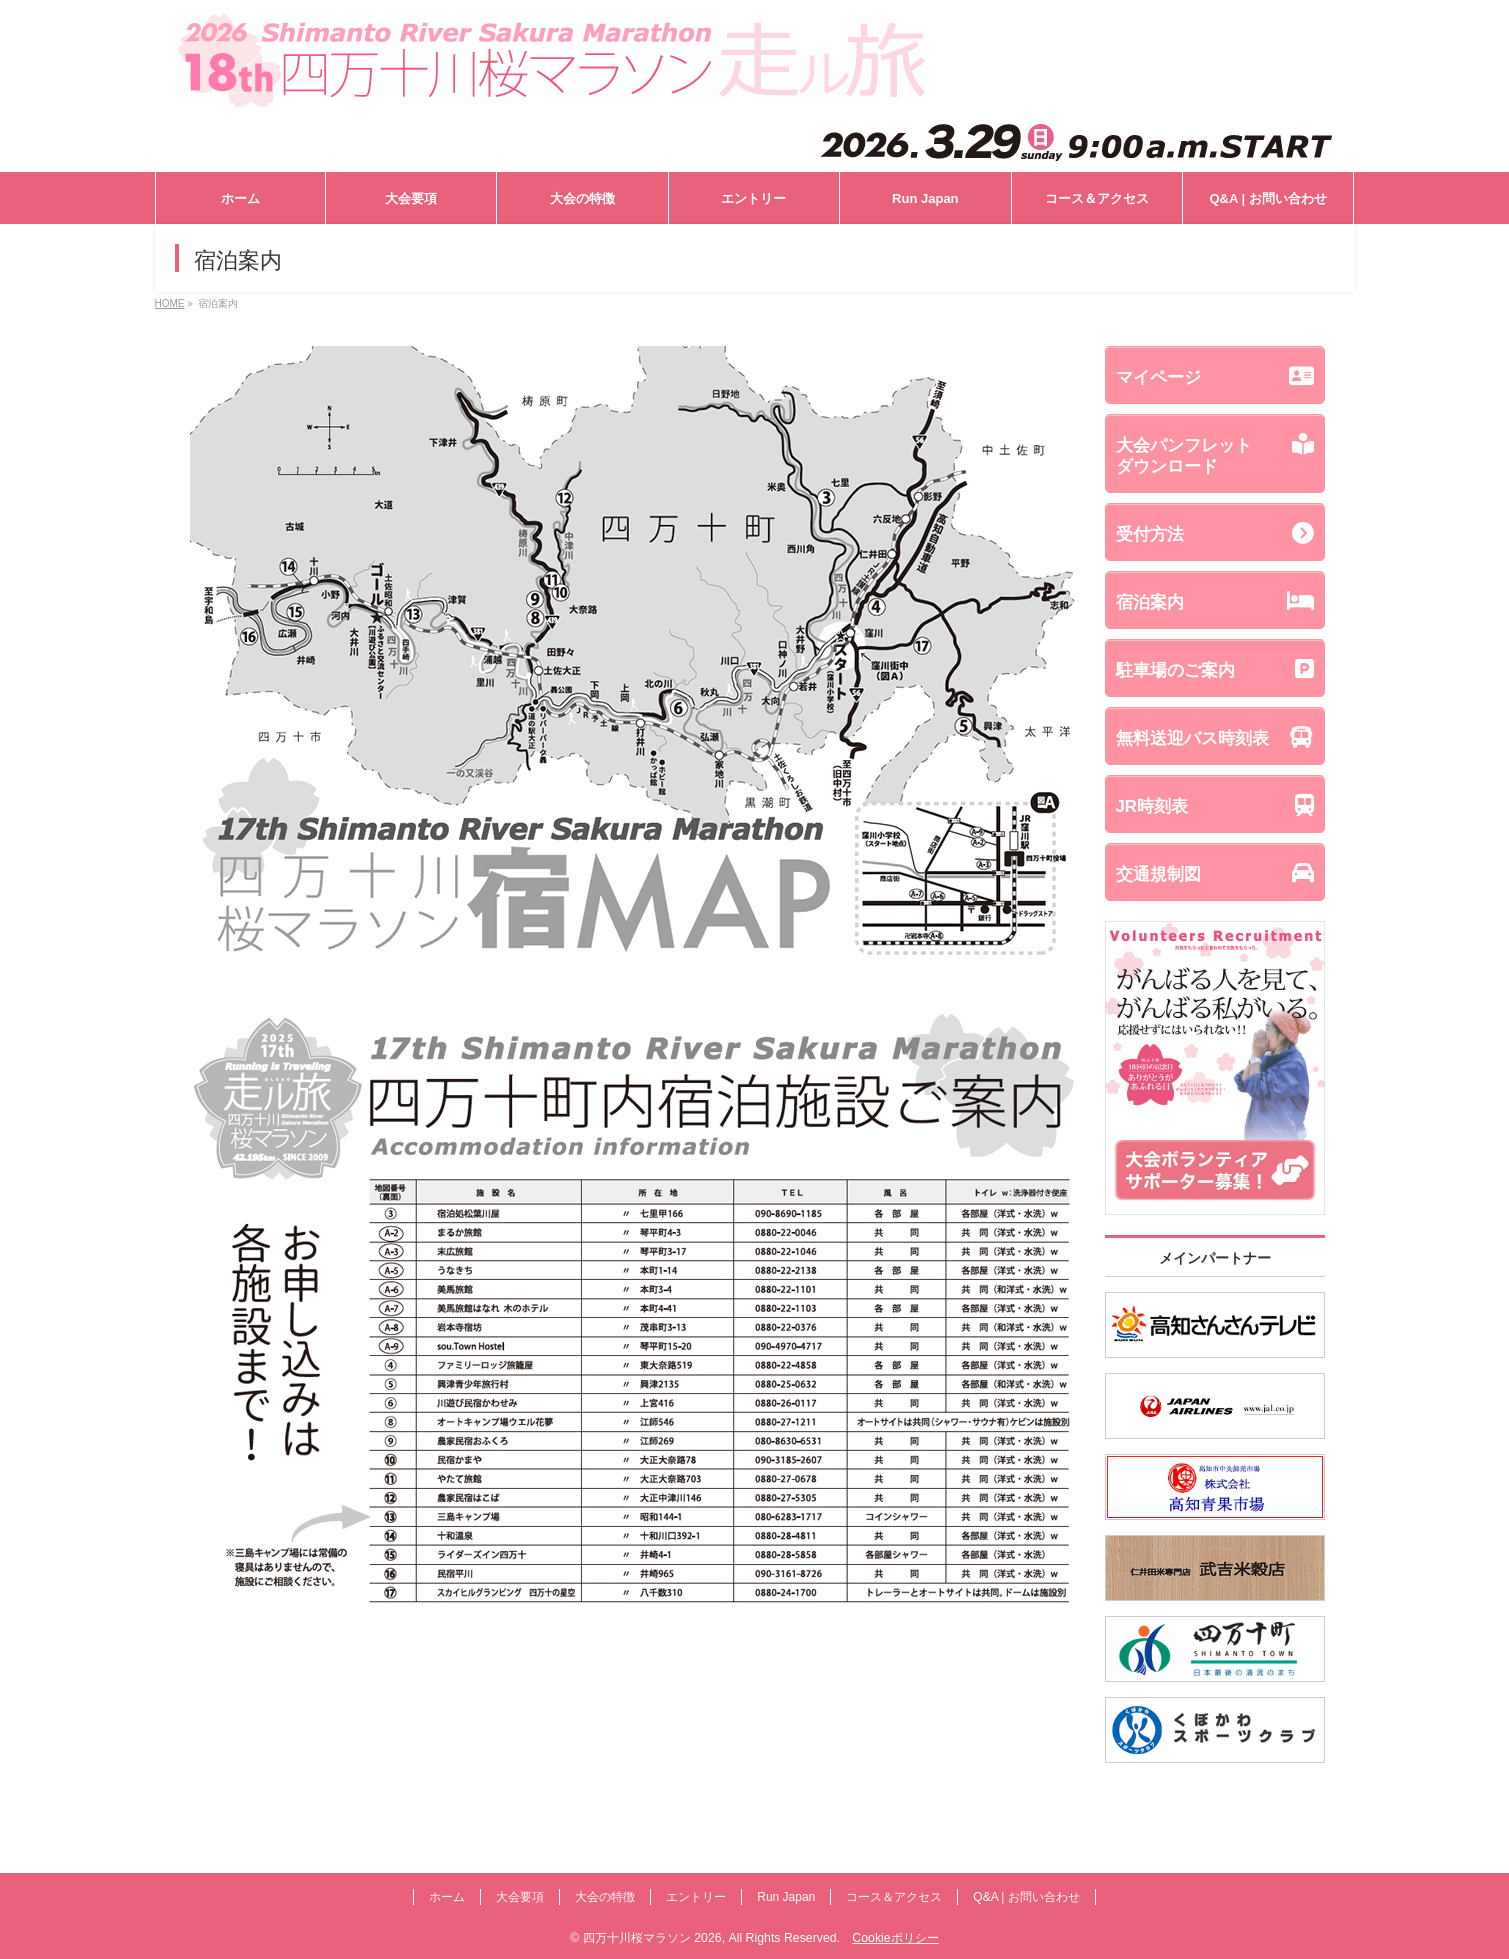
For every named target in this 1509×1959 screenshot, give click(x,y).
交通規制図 (1215, 873)
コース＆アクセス (894, 1897)
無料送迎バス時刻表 (1215, 737)
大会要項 (520, 1897)
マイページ (1215, 376)
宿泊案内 (1215, 601)
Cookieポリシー (895, 1938)
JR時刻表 (1215, 805)
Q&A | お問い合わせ (1026, 1897)
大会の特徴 (605, 1897)
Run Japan (786, 1897)
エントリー (696, 1897)
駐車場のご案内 (1215, 669)
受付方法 (1215, 533)
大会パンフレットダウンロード (1215, 454)
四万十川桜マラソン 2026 (652, 1938)
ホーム (447, 1897)
